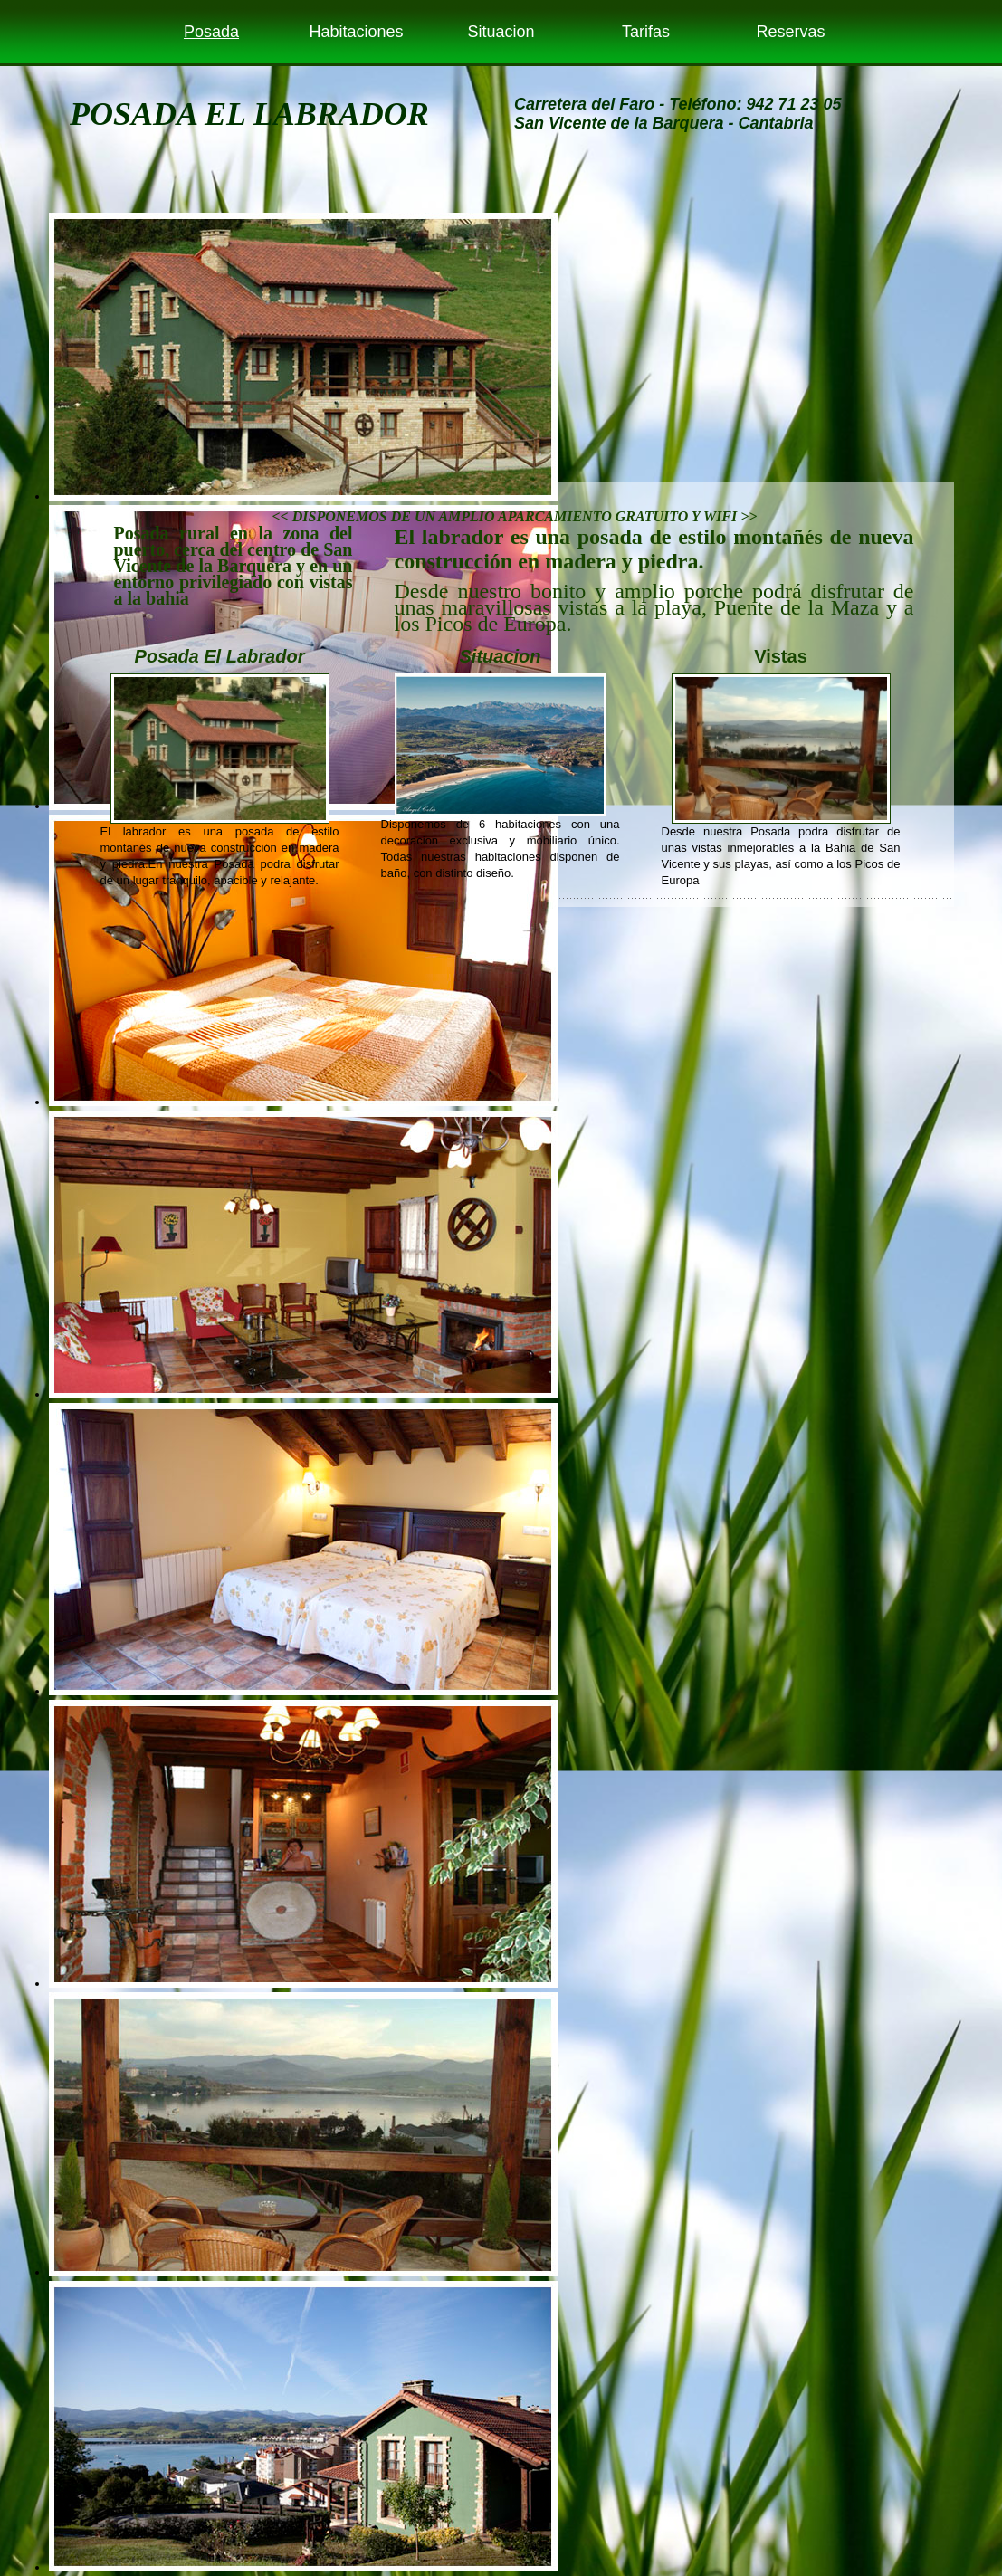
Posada (211, 32)
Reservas (790, 32)
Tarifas (646, 32)
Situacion (500, 32)
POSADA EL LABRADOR (249, 114)
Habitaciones (356, 32)
